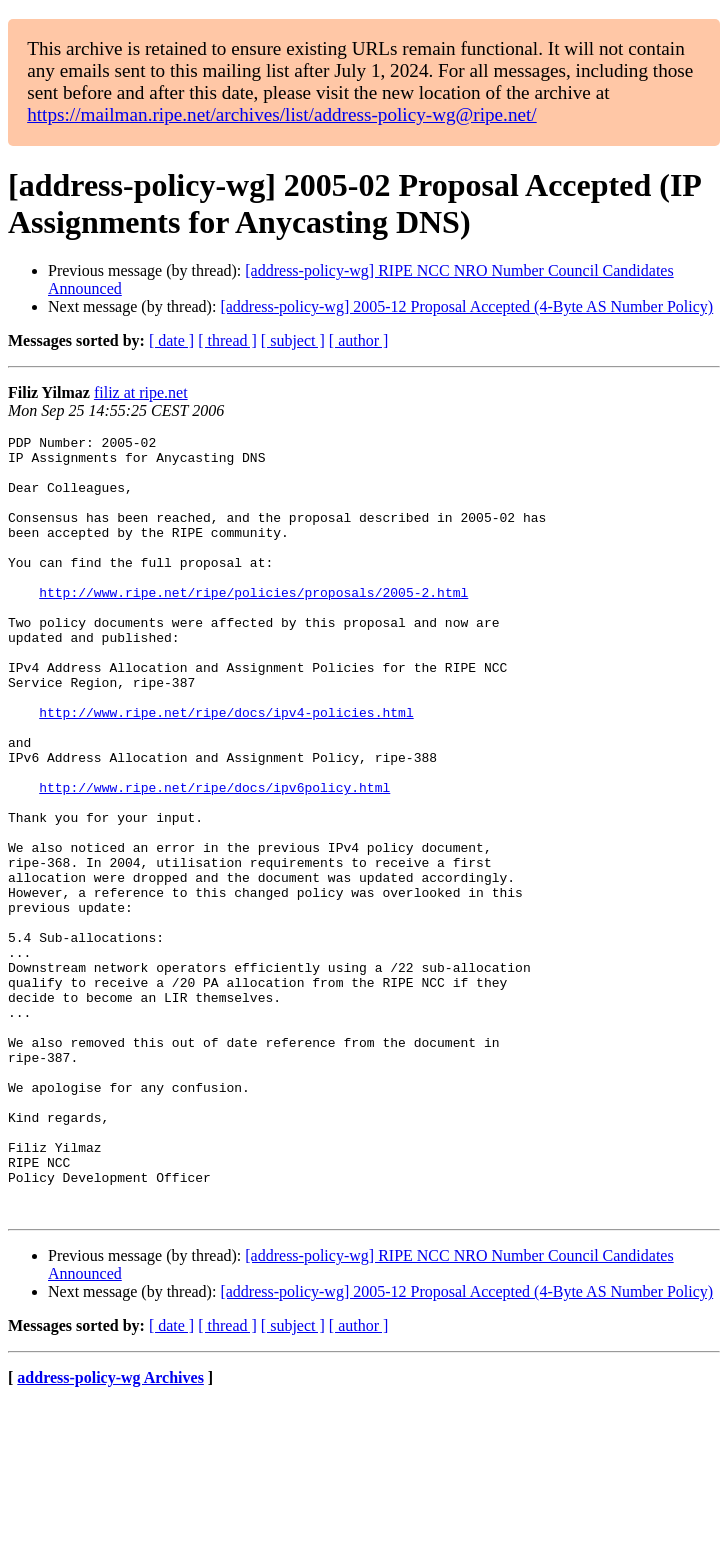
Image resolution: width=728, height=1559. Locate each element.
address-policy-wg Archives (110, 1533)
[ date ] (171, 340)
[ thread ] (227, 340)
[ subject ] (293, 340)
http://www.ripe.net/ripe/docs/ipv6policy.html (214, 859)
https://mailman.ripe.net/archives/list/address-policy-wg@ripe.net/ (282, 114)
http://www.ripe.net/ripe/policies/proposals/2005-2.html (253, 625)
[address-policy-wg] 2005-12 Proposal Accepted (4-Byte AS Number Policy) (466, 306)
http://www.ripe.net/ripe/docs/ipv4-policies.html (226, 769)
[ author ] (359, 340)
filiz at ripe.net (141, 392)
